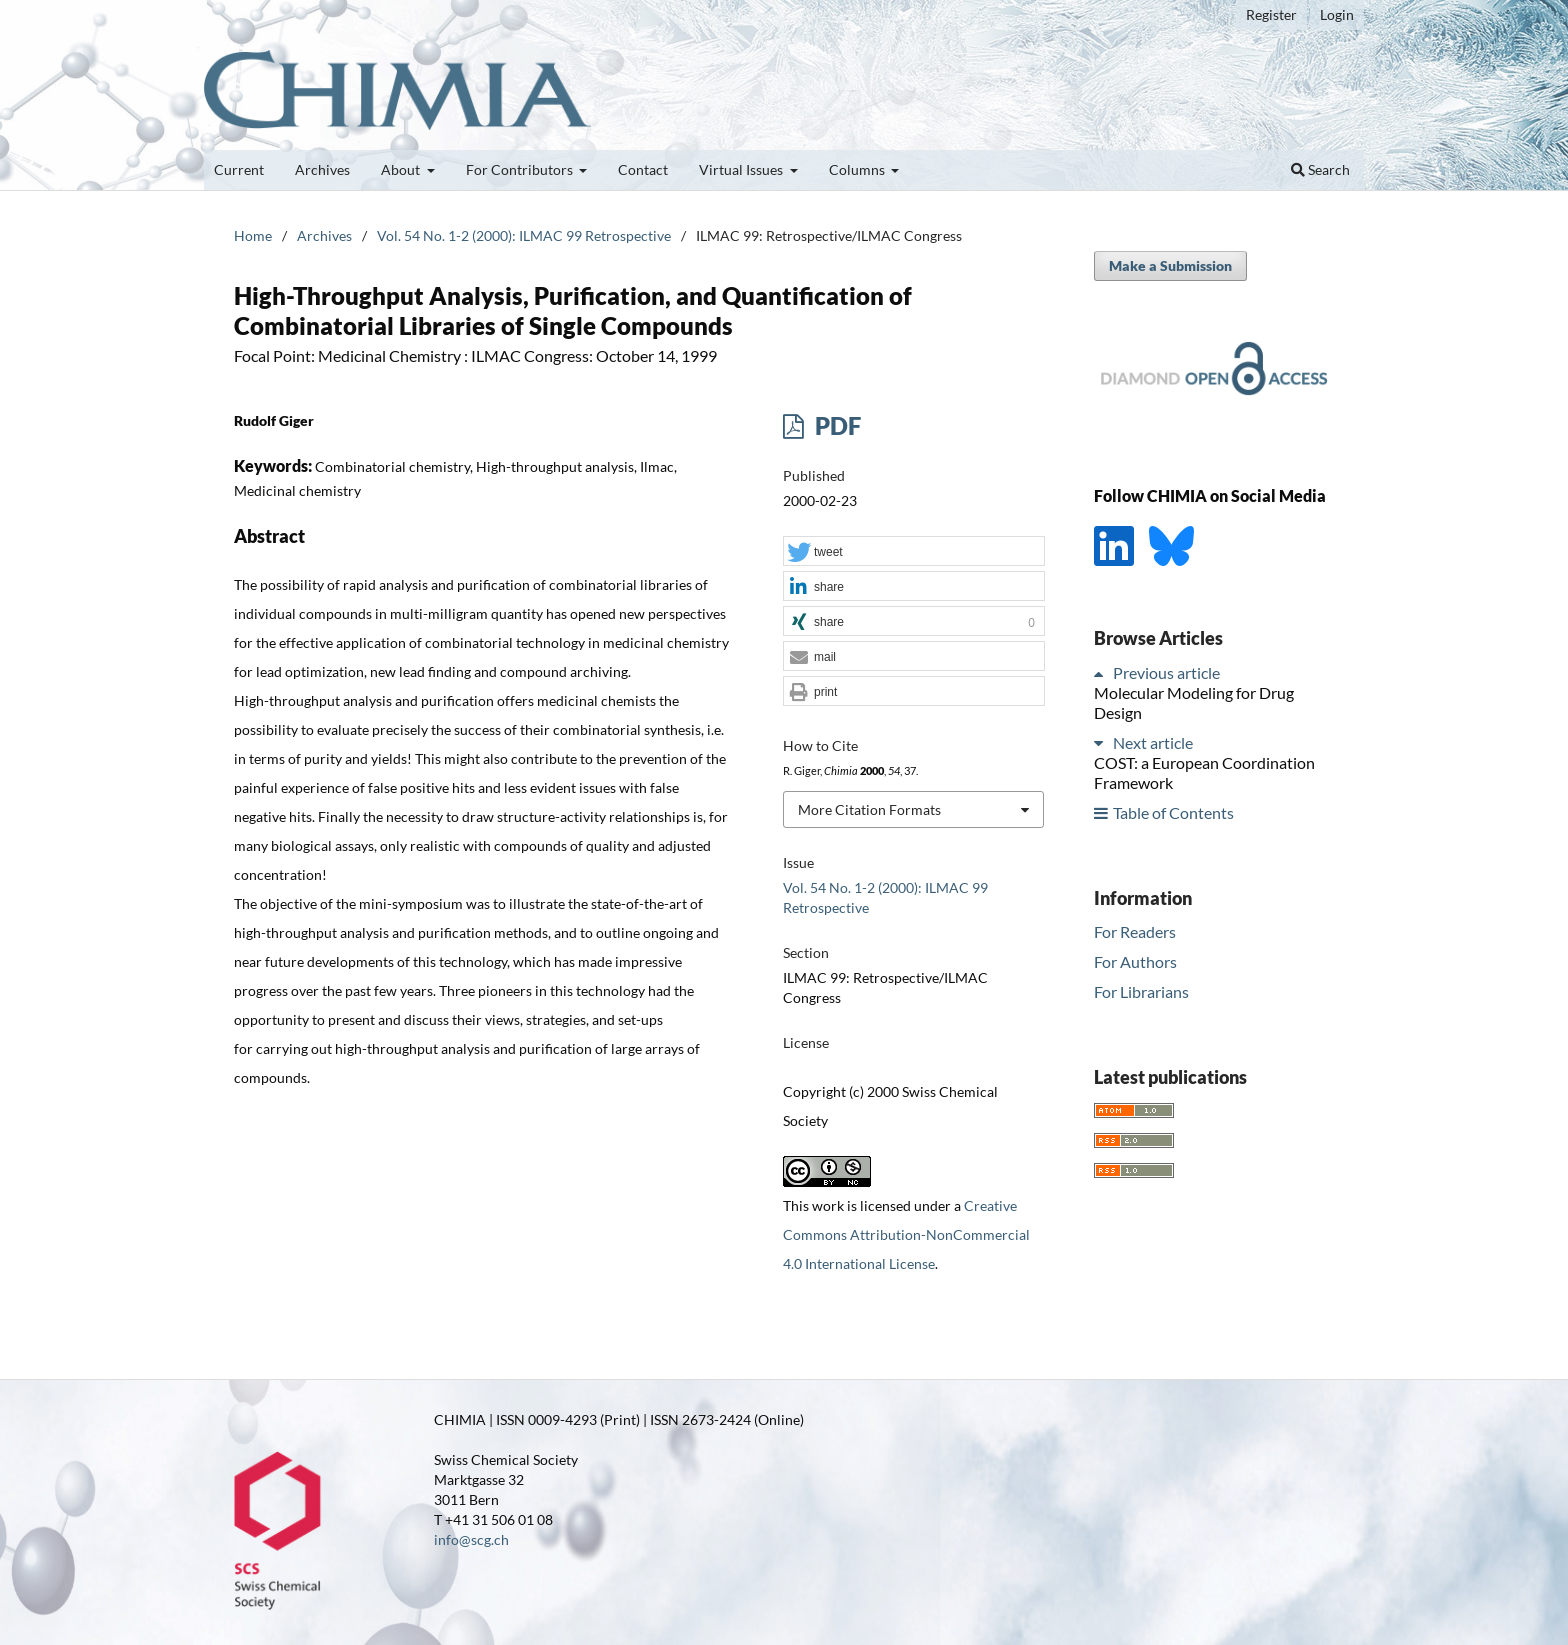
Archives (322, 169)
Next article (1153, 742)
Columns (858, 169)
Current (239, 169)
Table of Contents (1173, 812)
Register (1271, 14)
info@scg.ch (471, 1539)
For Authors (1135, 961)
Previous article (1166, 672)
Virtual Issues (742, 169)
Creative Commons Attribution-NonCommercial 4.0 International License (906, 1234)
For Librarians (1141, 991)
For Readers (1135, 931)
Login (1337, 14)
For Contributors (521, 169)
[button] (914, 552)
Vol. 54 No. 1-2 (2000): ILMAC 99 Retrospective (524, 235)
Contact (643, 169)
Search (1320, 169)
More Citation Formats (869, 809)
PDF (835, 425)
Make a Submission (1170, 265)
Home (253, 235)
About (402, 169)
